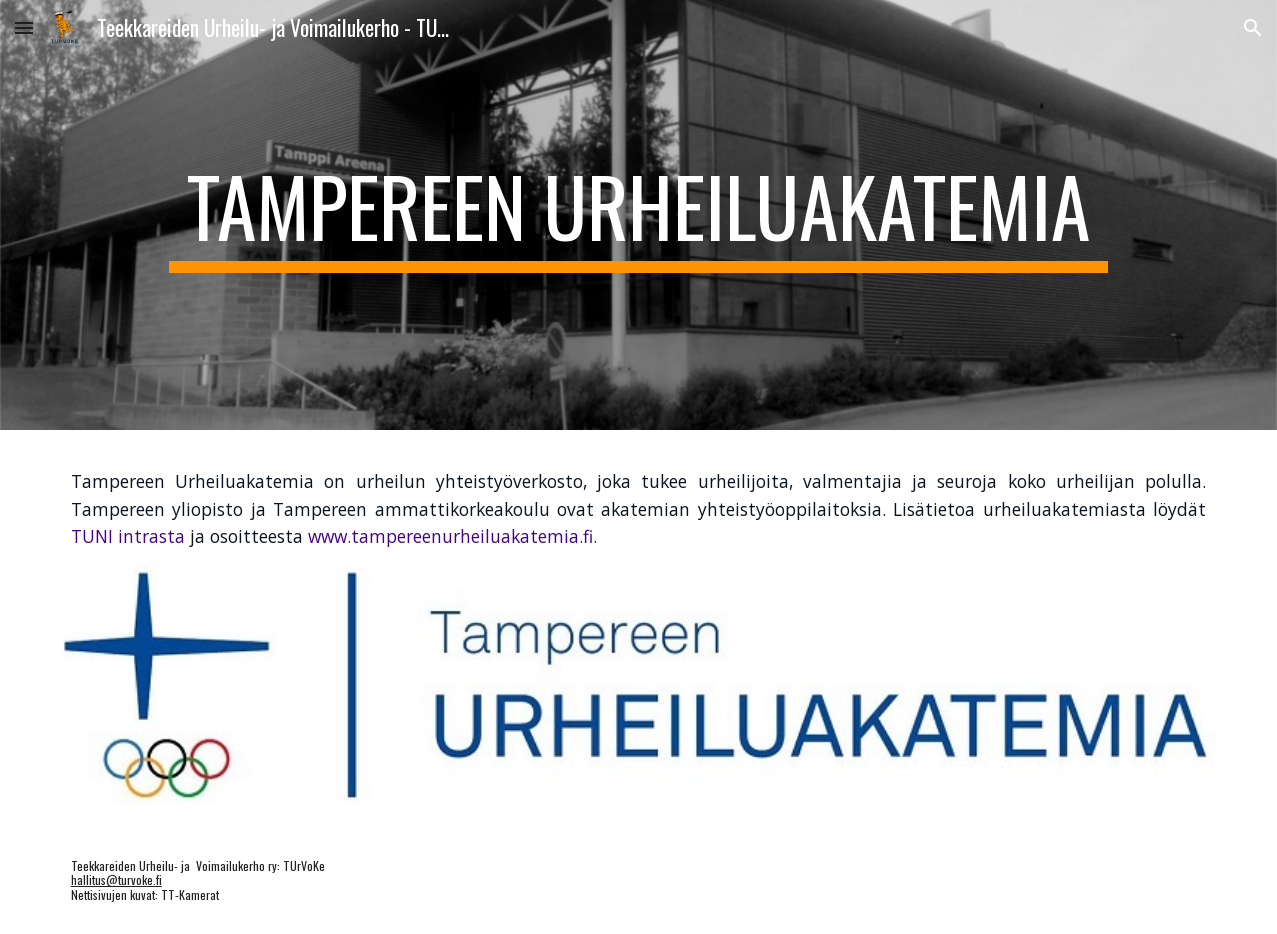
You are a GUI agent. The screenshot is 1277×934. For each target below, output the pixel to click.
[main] (638, 215)
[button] (24, 27)
